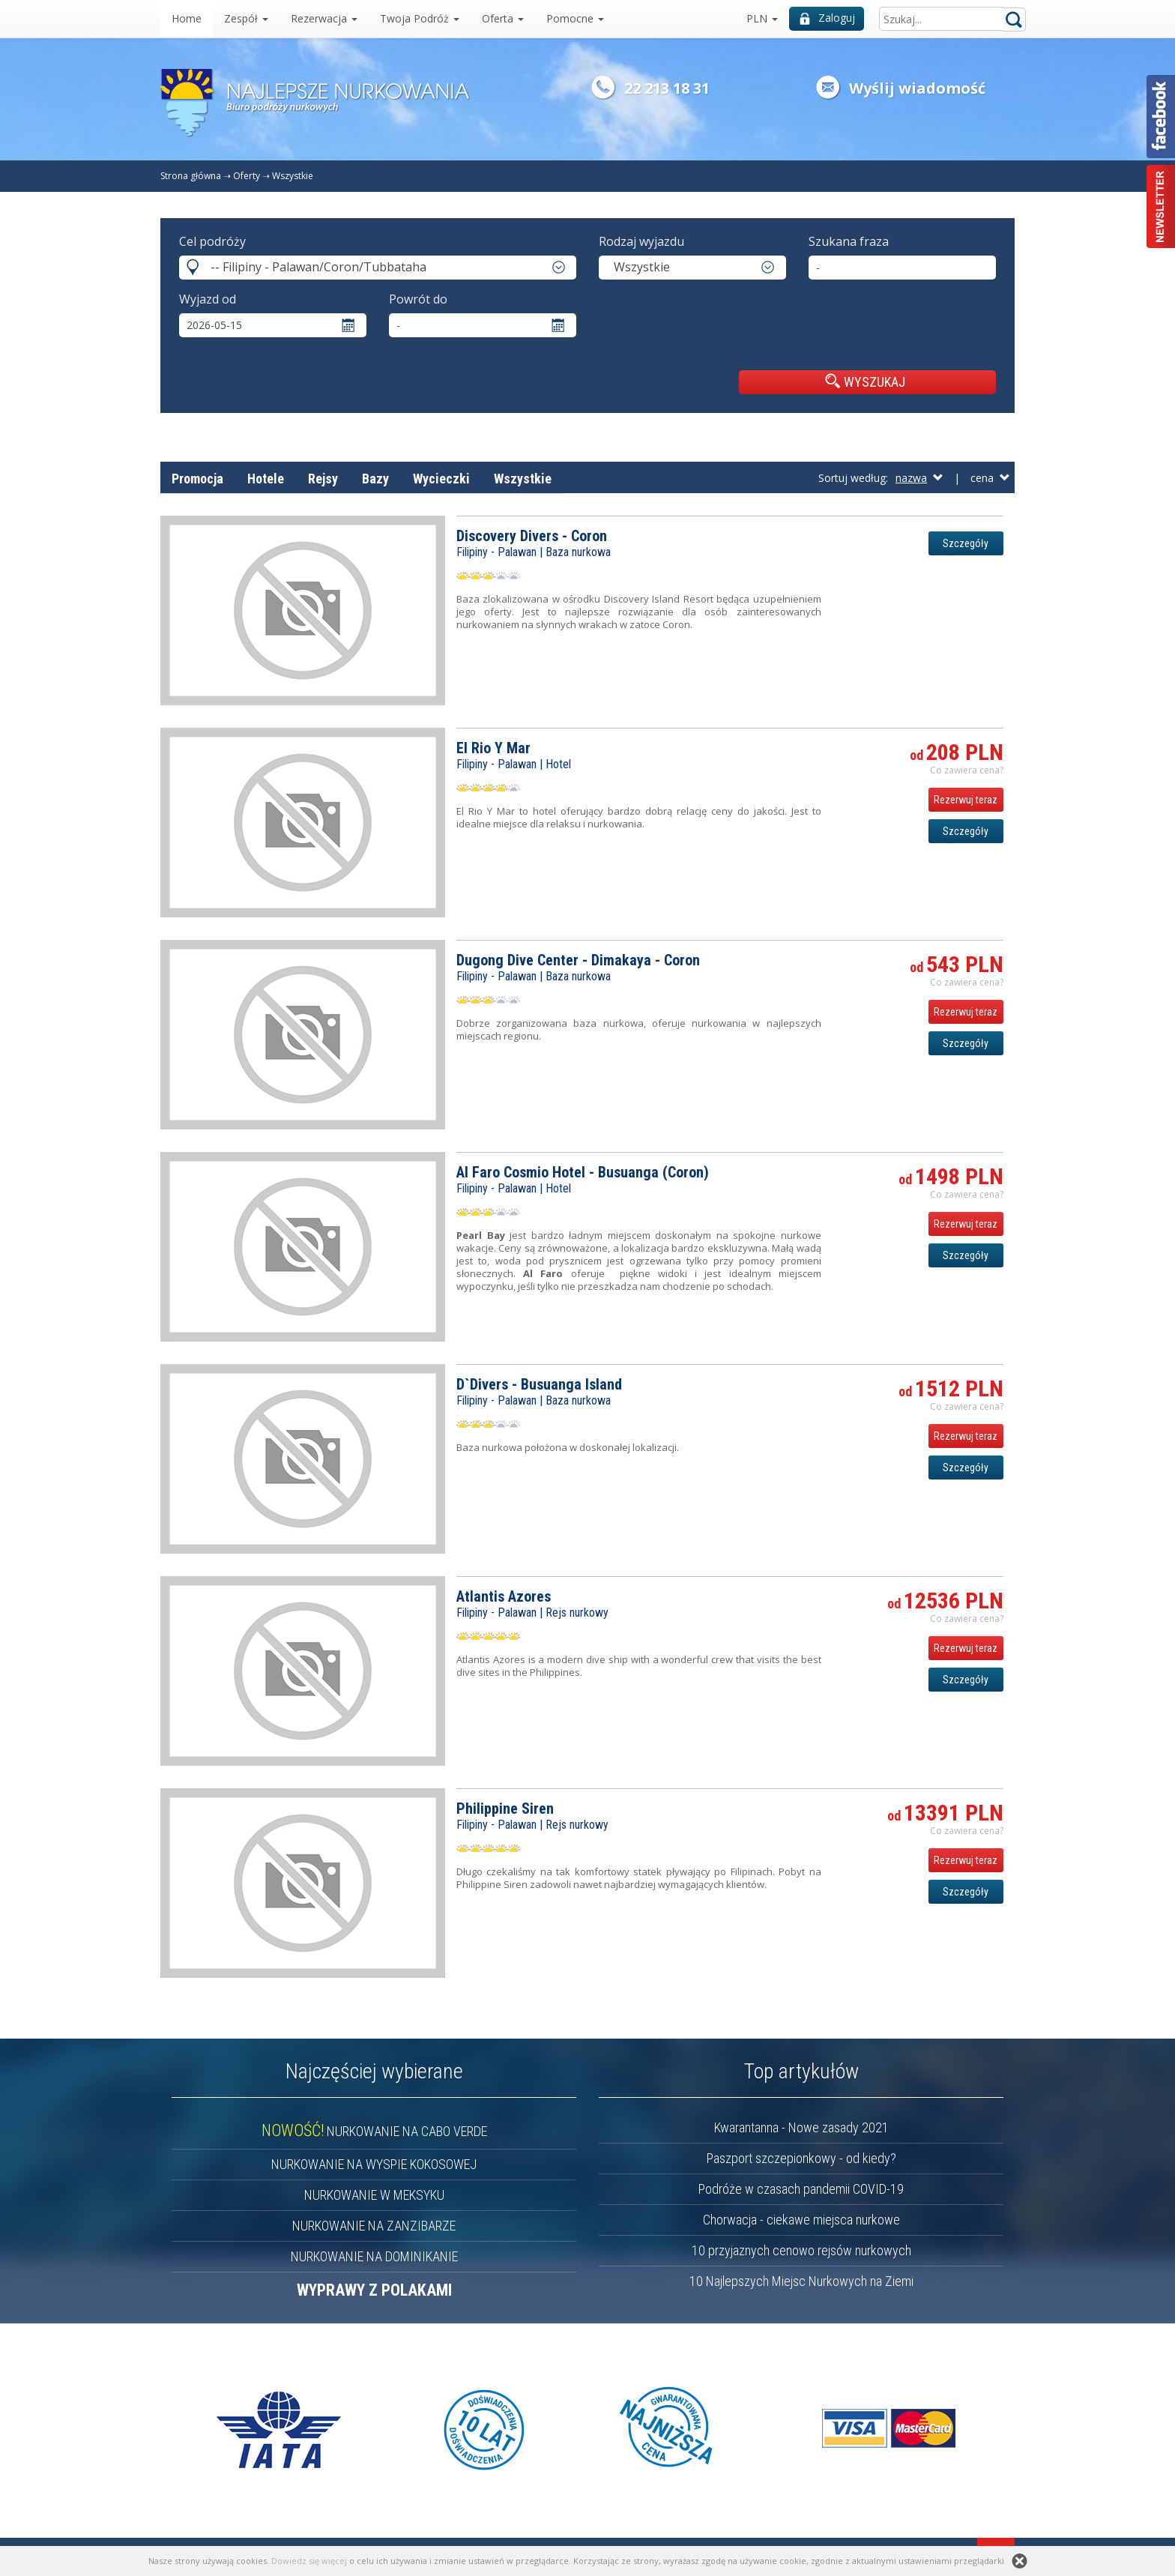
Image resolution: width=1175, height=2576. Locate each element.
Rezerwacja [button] (324, 18)
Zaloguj (827, 17)
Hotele (265, 478)
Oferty (246, 175)
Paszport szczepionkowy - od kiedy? (801, 2158)
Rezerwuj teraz (965, 800)
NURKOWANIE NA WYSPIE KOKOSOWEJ (374, 2164)
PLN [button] (762, 18)
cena (990, 478)
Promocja (197, 478)
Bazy (375, 478)
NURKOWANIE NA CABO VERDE (374, 2131)
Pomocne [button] (575, 18)
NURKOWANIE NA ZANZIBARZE (374, 2225)
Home (187, 18)
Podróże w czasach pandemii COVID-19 (801, 2189)
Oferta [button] (503, 18)
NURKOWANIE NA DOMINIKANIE (374, 2256)
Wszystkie (292, 175)
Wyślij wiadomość (917, 88)
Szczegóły (965, 543)
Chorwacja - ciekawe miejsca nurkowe (801, 2219)
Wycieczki (441, 478)
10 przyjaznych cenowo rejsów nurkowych (801, 2250)
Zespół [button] (246, 18)
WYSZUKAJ (865, 381)
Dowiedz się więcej (309, 2560)
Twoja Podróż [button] (419, 18)
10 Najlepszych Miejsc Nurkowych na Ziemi (801, 2281)
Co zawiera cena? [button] (966, 770)
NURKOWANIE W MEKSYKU (374, 2195)
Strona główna (190, 175)
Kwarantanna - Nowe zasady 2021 (801, 2127)
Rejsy (323, 478)
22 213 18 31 (667, 88)
